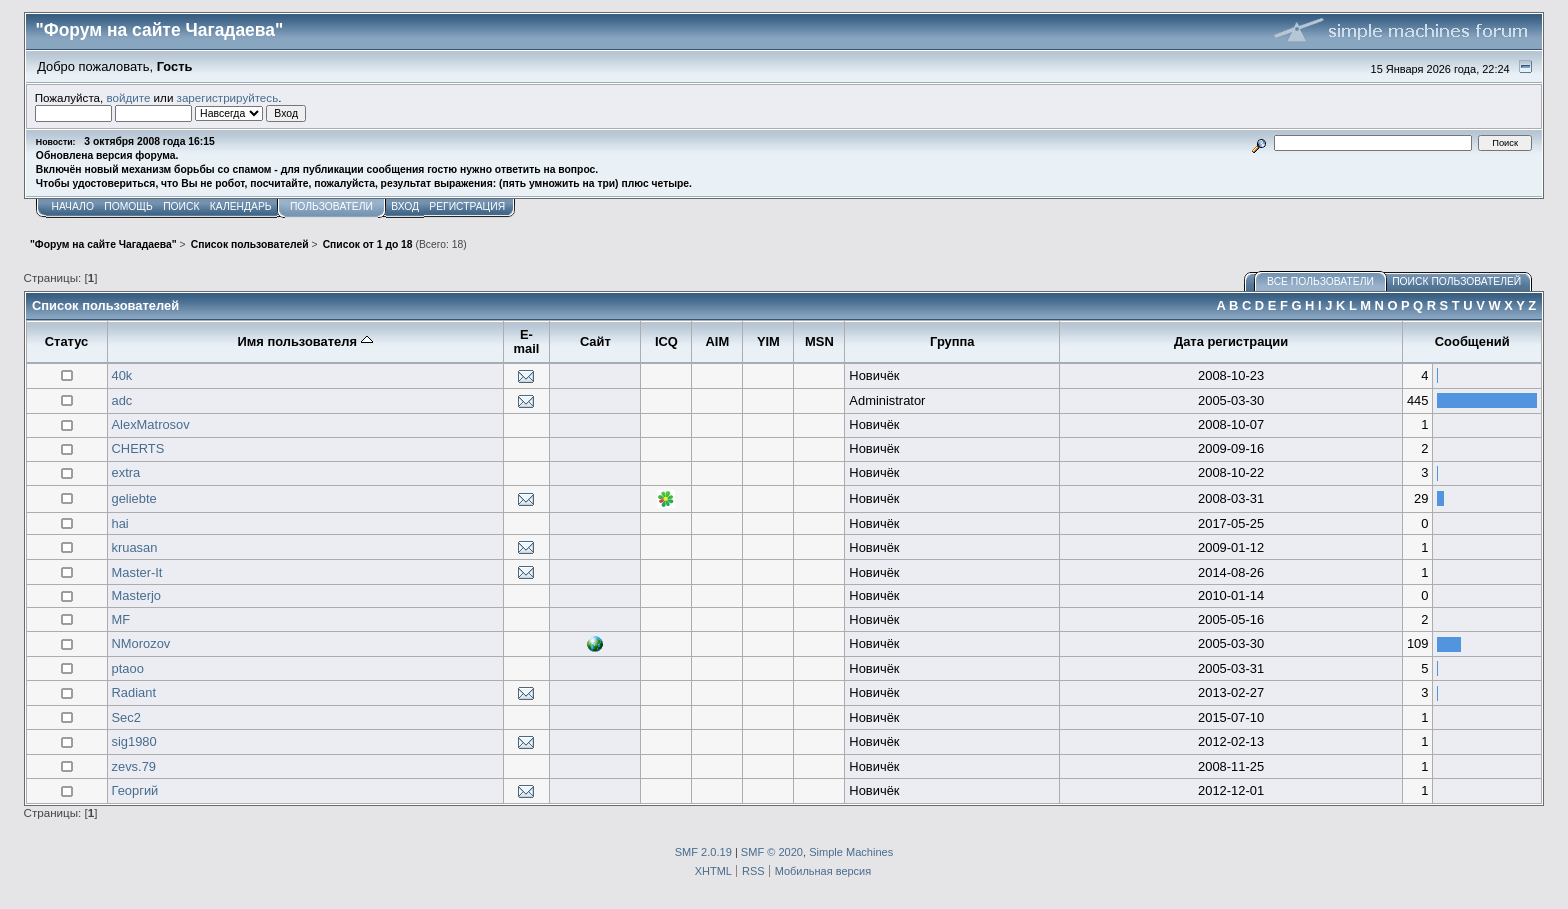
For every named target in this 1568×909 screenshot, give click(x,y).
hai (120, 523)
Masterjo (137, 595)
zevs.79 (134, 766)
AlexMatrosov (151, 424)
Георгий (135, 790)
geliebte (134, 498)
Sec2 (126, 717)
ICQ (666, 341)
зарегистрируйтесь (228, 97)
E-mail (527, 341)
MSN (819, 341)
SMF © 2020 (772, 852)
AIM (718, 341)
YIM (768, 341)
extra (126, 472)
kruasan (135, 547)
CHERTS (138, 448)
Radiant (134, 692)
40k (122, 375)
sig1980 (134, 741)
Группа (952, 341)
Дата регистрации (1231, 341)
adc (122, 400)
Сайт (595, 341)
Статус (67, 341)
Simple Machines (851, 852)
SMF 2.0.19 (703, 852)
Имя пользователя (304, 341)
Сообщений (1472, 341)
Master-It (137, 572)
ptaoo (128, 668)
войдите (129, 97)
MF (121, 619)
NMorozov (141, 643)
